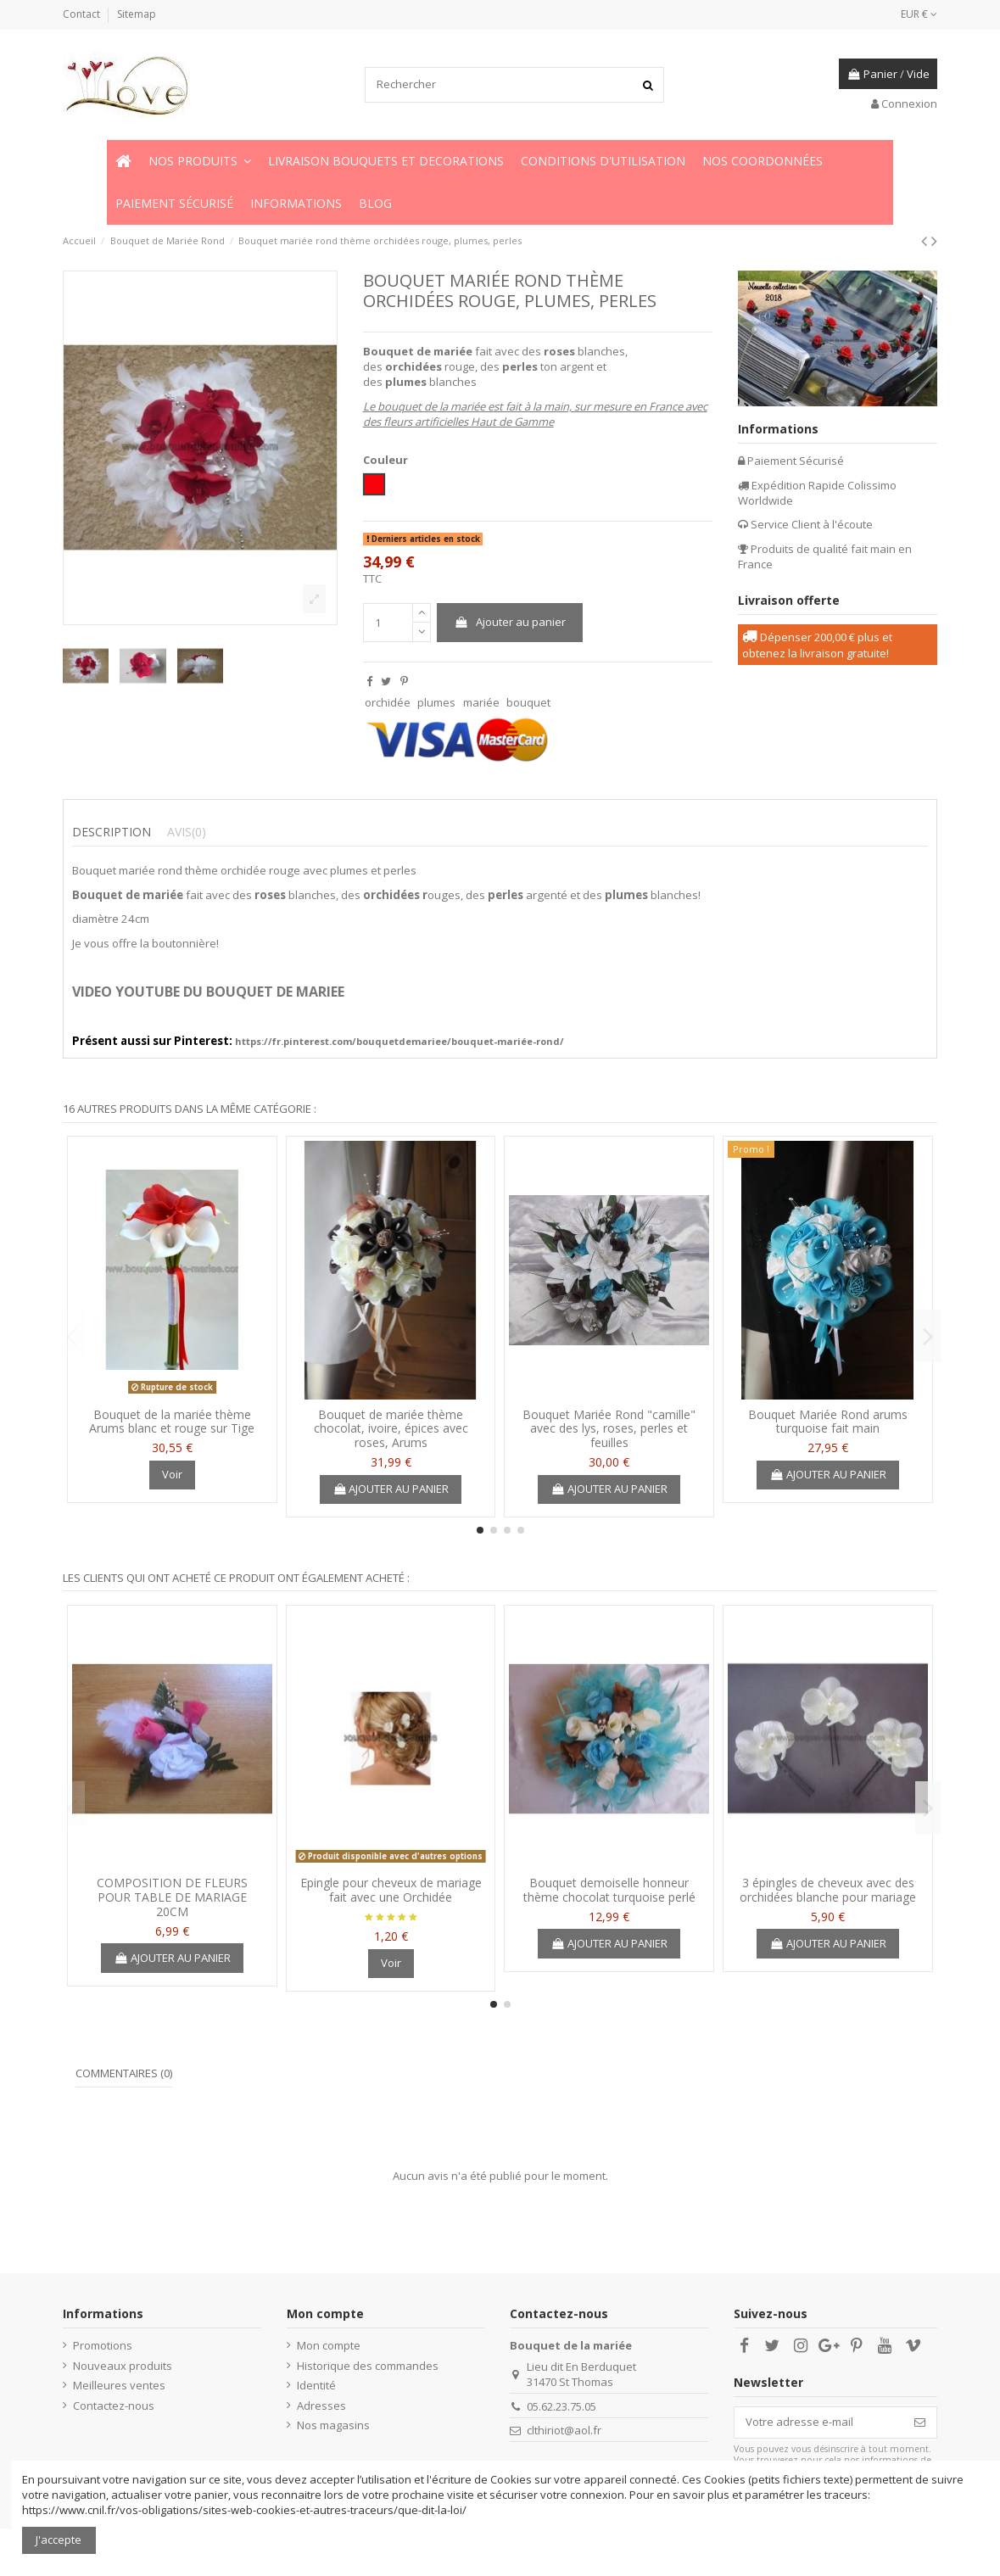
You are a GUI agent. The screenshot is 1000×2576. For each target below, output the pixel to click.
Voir (172, 1474)
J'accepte (58, 2539)
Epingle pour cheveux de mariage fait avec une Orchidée (391, 1890)
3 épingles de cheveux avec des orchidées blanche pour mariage (828, 1890)
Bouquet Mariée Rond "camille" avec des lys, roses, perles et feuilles (609, 1428)
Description (111, 832)
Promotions (102, 2345)
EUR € (919, 14)
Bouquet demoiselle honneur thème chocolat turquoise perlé (609, 1890)
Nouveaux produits (122, 2365)
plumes (436, 702)
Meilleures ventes (119, 2385)
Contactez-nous (113, 2405)
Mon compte (328, 2345)
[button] (200, 161)
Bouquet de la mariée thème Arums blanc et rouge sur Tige (171, 1421)
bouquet (528, 702)
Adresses (321, 2405)
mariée (481, 702)
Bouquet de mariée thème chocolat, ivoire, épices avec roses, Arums (391, 1428)
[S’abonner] (919, 2422)
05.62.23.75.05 (561, 2406)
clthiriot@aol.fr (564, 2430)
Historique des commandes (368, 2365)
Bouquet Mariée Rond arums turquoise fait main (828, 1421)
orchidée (388, 702)
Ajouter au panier (510, 621)
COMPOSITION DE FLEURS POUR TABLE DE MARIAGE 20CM (172, 1897)
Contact (83, 14)
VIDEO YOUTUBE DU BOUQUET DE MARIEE (208, 991)
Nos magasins (333, 2425)
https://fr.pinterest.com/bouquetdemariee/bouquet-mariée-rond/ (399, 1041)
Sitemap (136, 14)
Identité (316, 2385)
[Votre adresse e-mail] (819, 2422)
